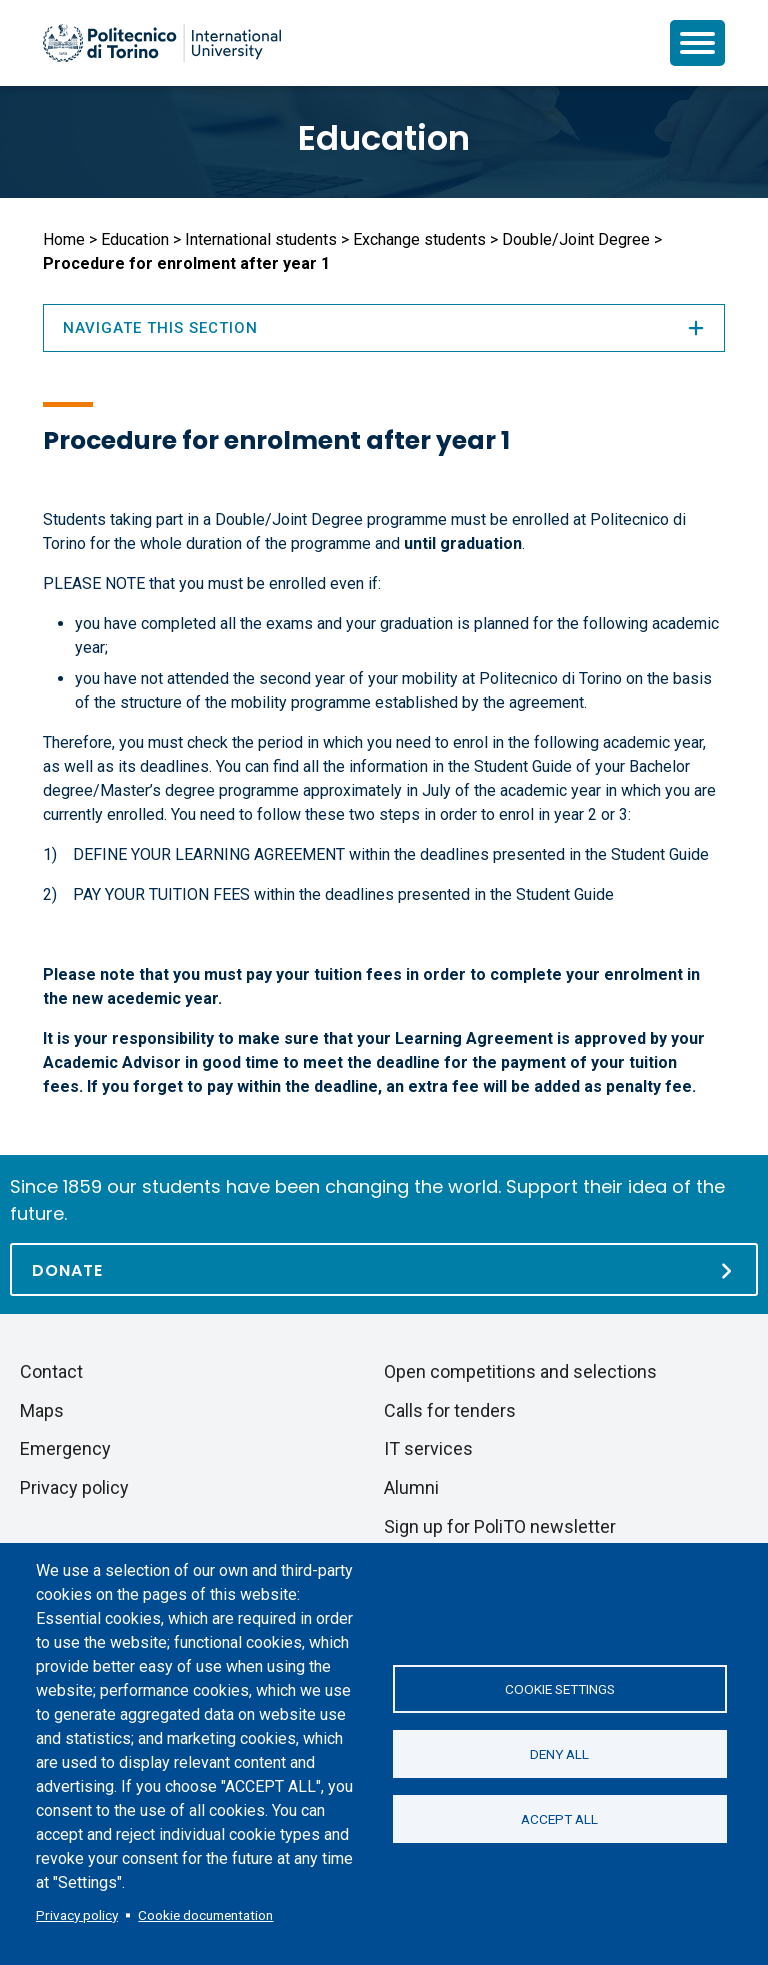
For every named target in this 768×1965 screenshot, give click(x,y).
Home (64, 239)
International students (261, 239)
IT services (428, 1448)
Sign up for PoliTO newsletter (500, 1526)
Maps (42, 1410)
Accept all (559, 1819)
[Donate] (384, 1269)
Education (384, 138)
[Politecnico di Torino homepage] (162, 43)
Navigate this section (384, 328)
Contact (51, 1371)
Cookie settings (560, 1689)
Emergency (65, 1448)
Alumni (411, 1487)
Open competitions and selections (520, 1371)
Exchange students (419, 239)
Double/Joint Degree (576, 239)
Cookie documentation (205, 1915)
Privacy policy (77, 1915)
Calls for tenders (450, 1410)
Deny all (559, 1754)
